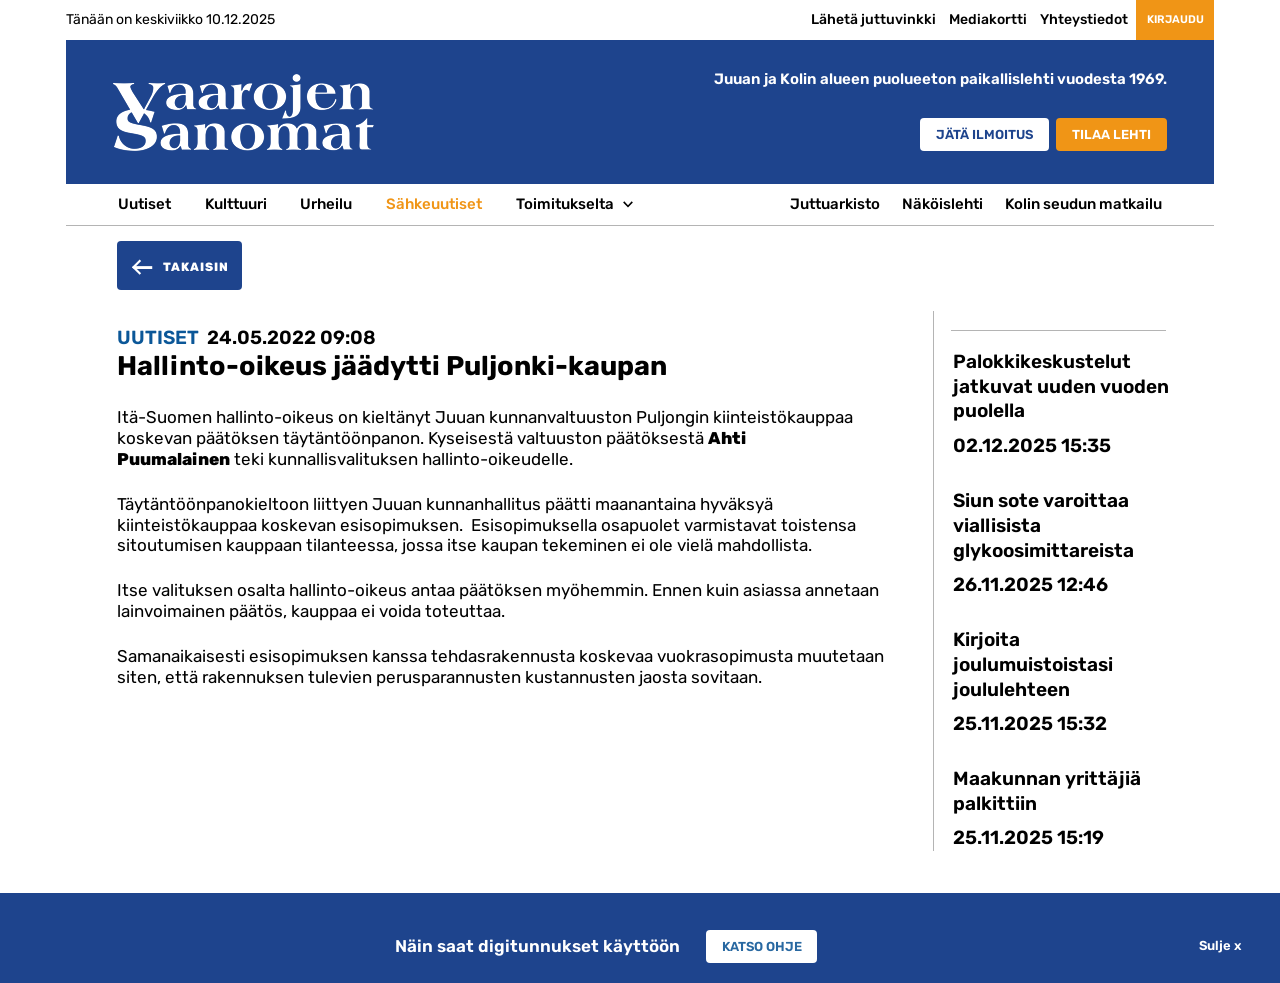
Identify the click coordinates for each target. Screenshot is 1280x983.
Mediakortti (951, 19)
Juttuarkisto (835, 204)
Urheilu (326, 204)
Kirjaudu (1156, 20)
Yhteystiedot (1047, 19)
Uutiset (144, 204)
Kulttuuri (236, 204)
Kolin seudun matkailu (1083, 204)
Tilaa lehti (1103, 136)
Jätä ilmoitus (952, 136)
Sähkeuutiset (434, 204)
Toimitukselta (565, 204)
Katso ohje (762, 946)
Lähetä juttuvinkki (836, 19)
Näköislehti (942, 204)
